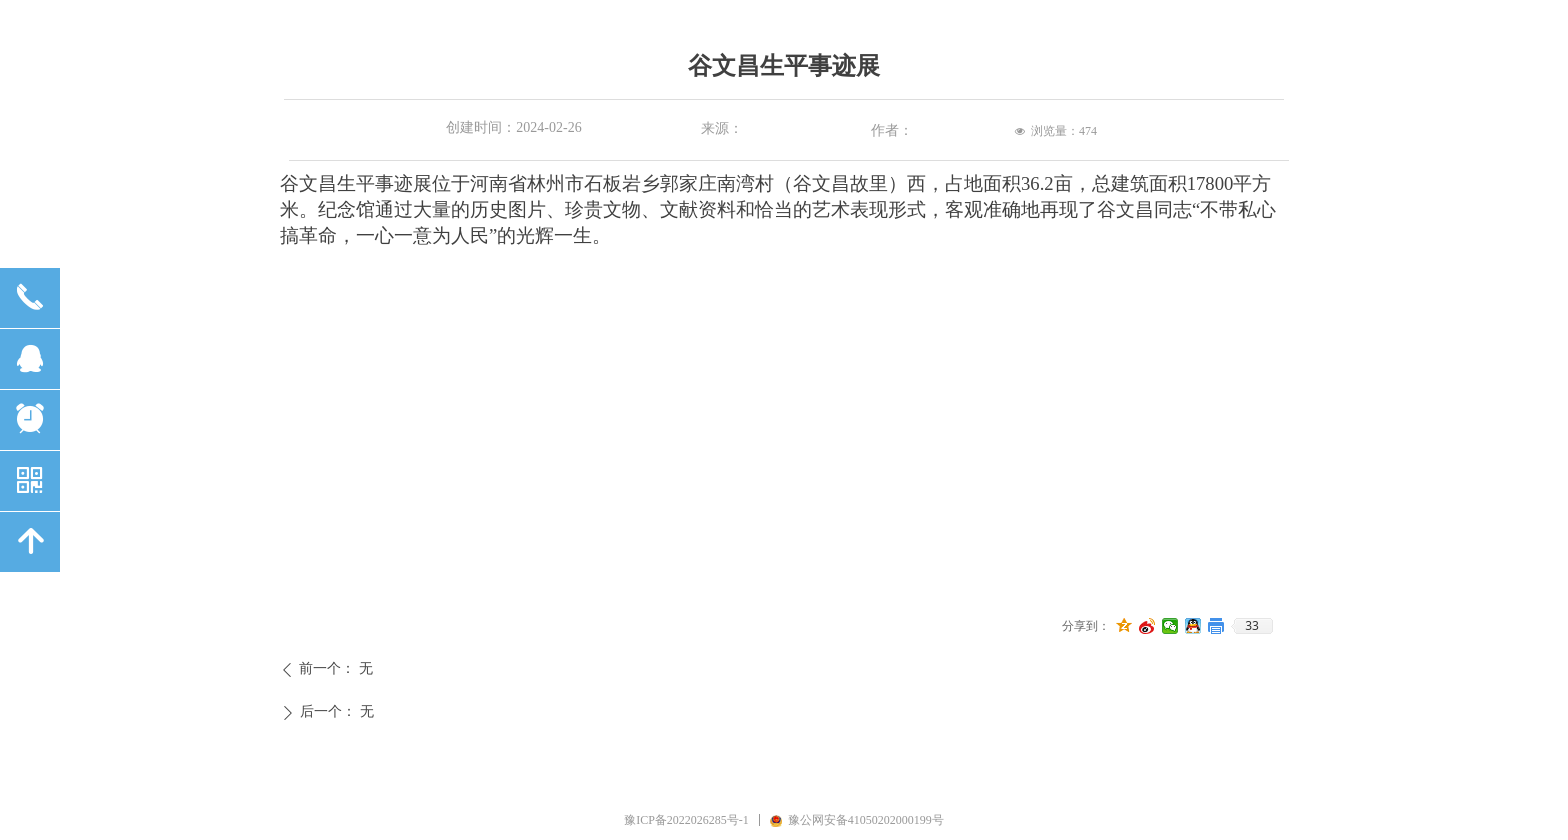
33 (1252, 626)
